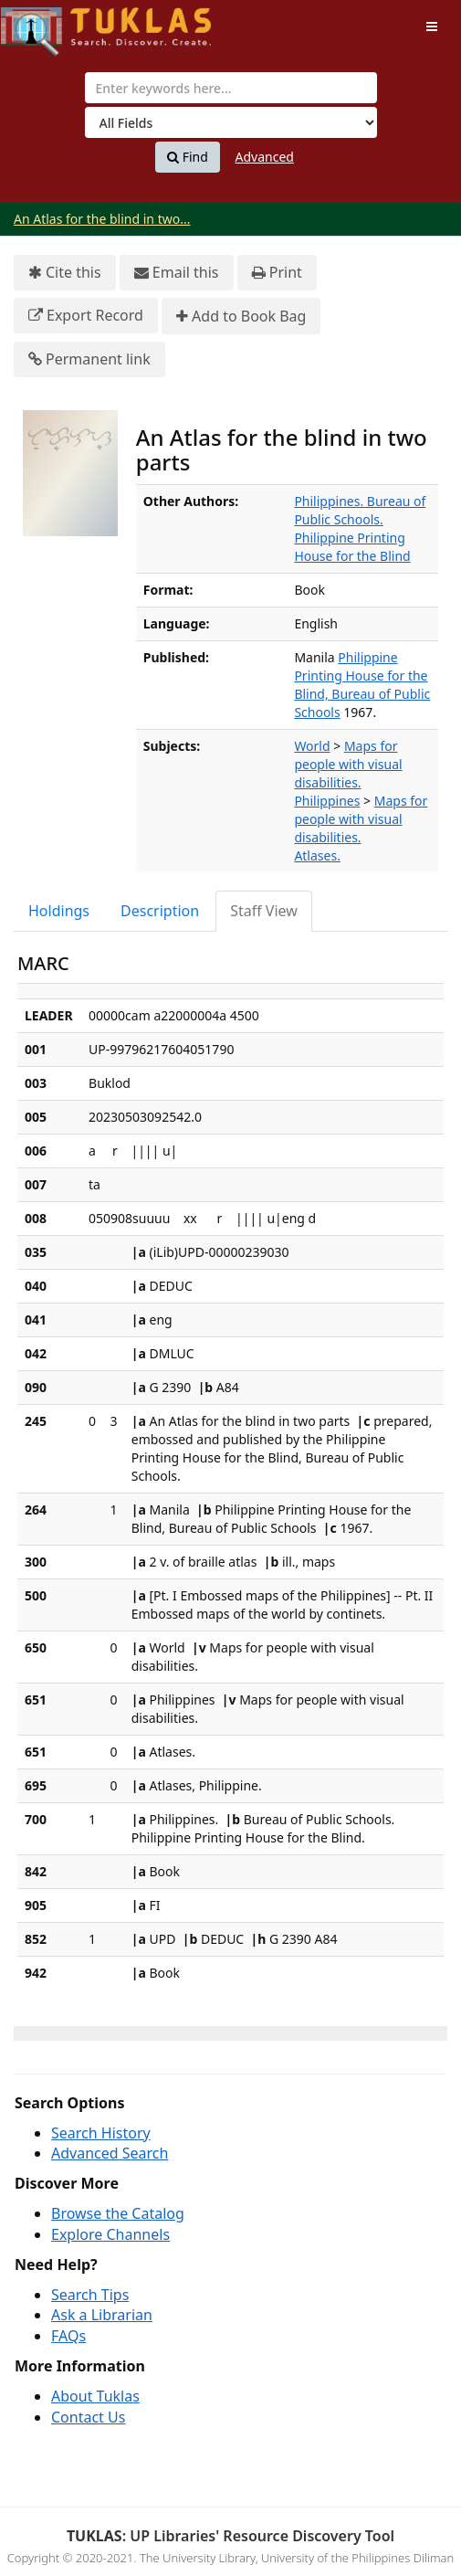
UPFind (46, 23)
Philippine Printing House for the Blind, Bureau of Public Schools (362, 685)
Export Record (85, 315)
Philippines (327, 800)
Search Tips (90, 2295)
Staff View (264, 911)
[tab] (60, 911)
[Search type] (231, 122)
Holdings (58, 911)
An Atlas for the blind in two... (102, 218)
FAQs (68, 2336)
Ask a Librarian (101, 2315)
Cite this (64, 272)
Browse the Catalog (117, 2213)
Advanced (265, 156)
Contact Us (88, 2417)
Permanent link (89, 359)
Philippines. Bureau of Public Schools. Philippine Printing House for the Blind (359, 528)
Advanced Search (109, 2153)
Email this (176, 272)
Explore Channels (110, 2234)
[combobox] (231, 87)
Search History (101, 2133)
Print (277, 272)
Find (187, 157)
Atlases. (317, 855)
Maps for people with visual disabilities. (348, 764)
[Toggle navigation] (432, 26)
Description (159, 911)
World (312, 746)
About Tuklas (95, 2396)
